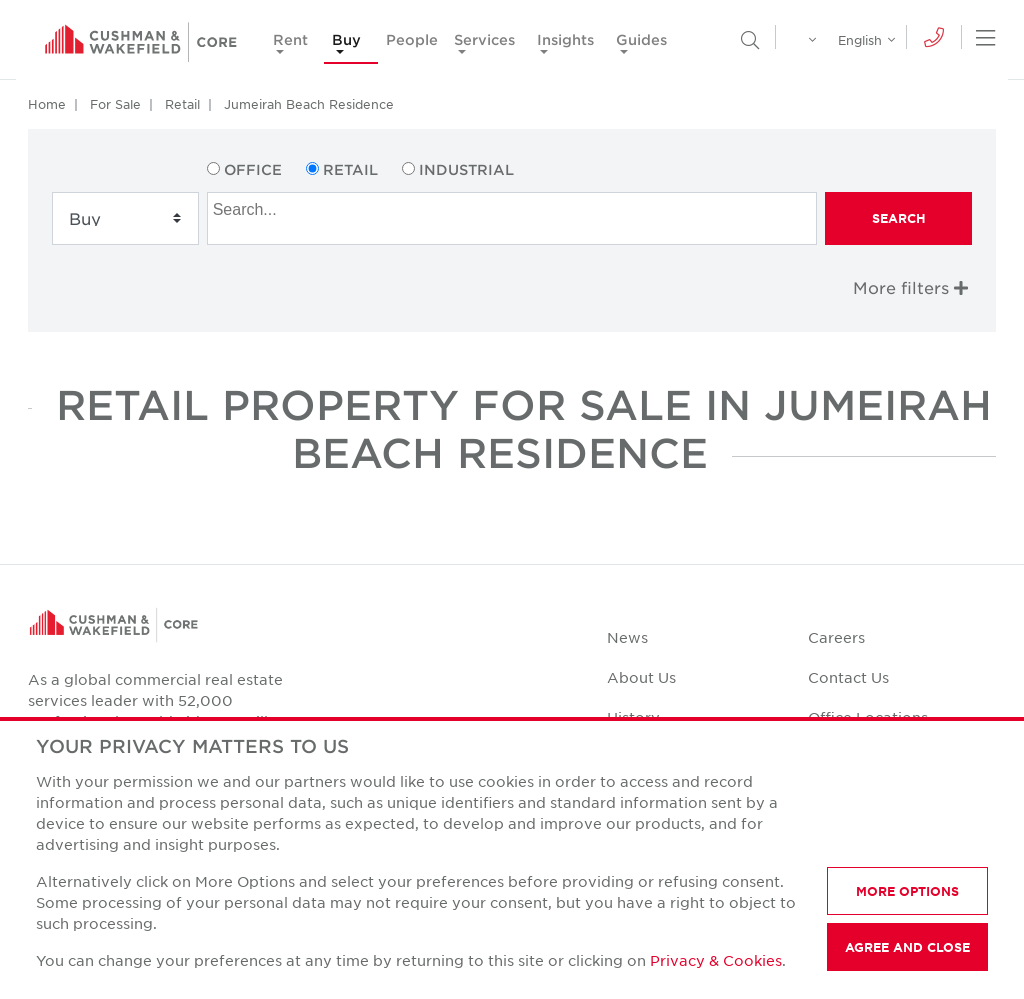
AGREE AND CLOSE (907, 947)
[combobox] (512, 218)
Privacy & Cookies (716, 960)
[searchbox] (515, 207)
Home (47, 104)
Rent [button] (290, 39)
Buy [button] (346, 39)
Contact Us (848, 677)
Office (253, 169)
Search (899, 218)
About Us (641, 677)
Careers (836, 637)
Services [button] (484, 39)
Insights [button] (565, 39)
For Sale (115, 104)
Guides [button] (641, 39)
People (412, 39)
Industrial (466, 169)
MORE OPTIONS (907, 891)
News (627, 637)
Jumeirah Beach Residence (309, 104)
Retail (182, 104)
